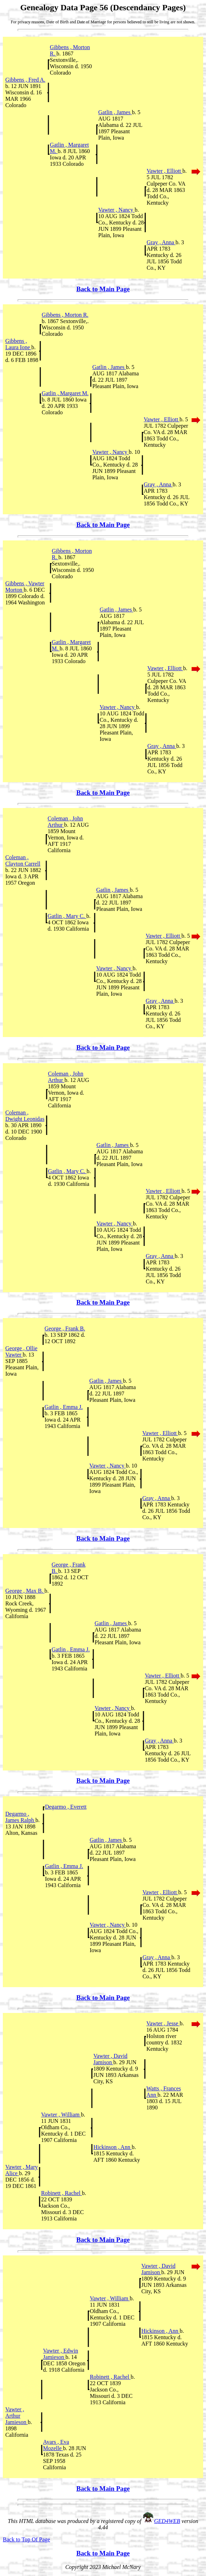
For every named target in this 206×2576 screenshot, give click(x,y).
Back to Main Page (103, 289)
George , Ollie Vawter (21, 1351)
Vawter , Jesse (162, 2023)
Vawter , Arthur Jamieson (16, 2415)
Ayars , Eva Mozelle (56, 2445)
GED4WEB (167, 2521)
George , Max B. (25, 1591)
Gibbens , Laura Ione (18, 344)
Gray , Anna (161, 242)
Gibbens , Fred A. (25, 80)
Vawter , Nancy (116, 210)
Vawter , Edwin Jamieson (60, 2354)
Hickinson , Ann (112, 2147)
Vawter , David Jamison (110, 2059)
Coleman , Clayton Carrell (22, 860)
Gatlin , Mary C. (67, 916)
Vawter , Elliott (164, 171)
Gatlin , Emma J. (64, 1407)
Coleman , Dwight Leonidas (25, 1116)
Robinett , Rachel (61, 2193)
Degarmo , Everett (66, 1807)
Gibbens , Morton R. (65, 315)
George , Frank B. (65, 1328)
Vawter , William (61, 2115)
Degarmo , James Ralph (20, 1817)
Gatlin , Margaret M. (65, 393)
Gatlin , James (115, 112)
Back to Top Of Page (26, 2539)
